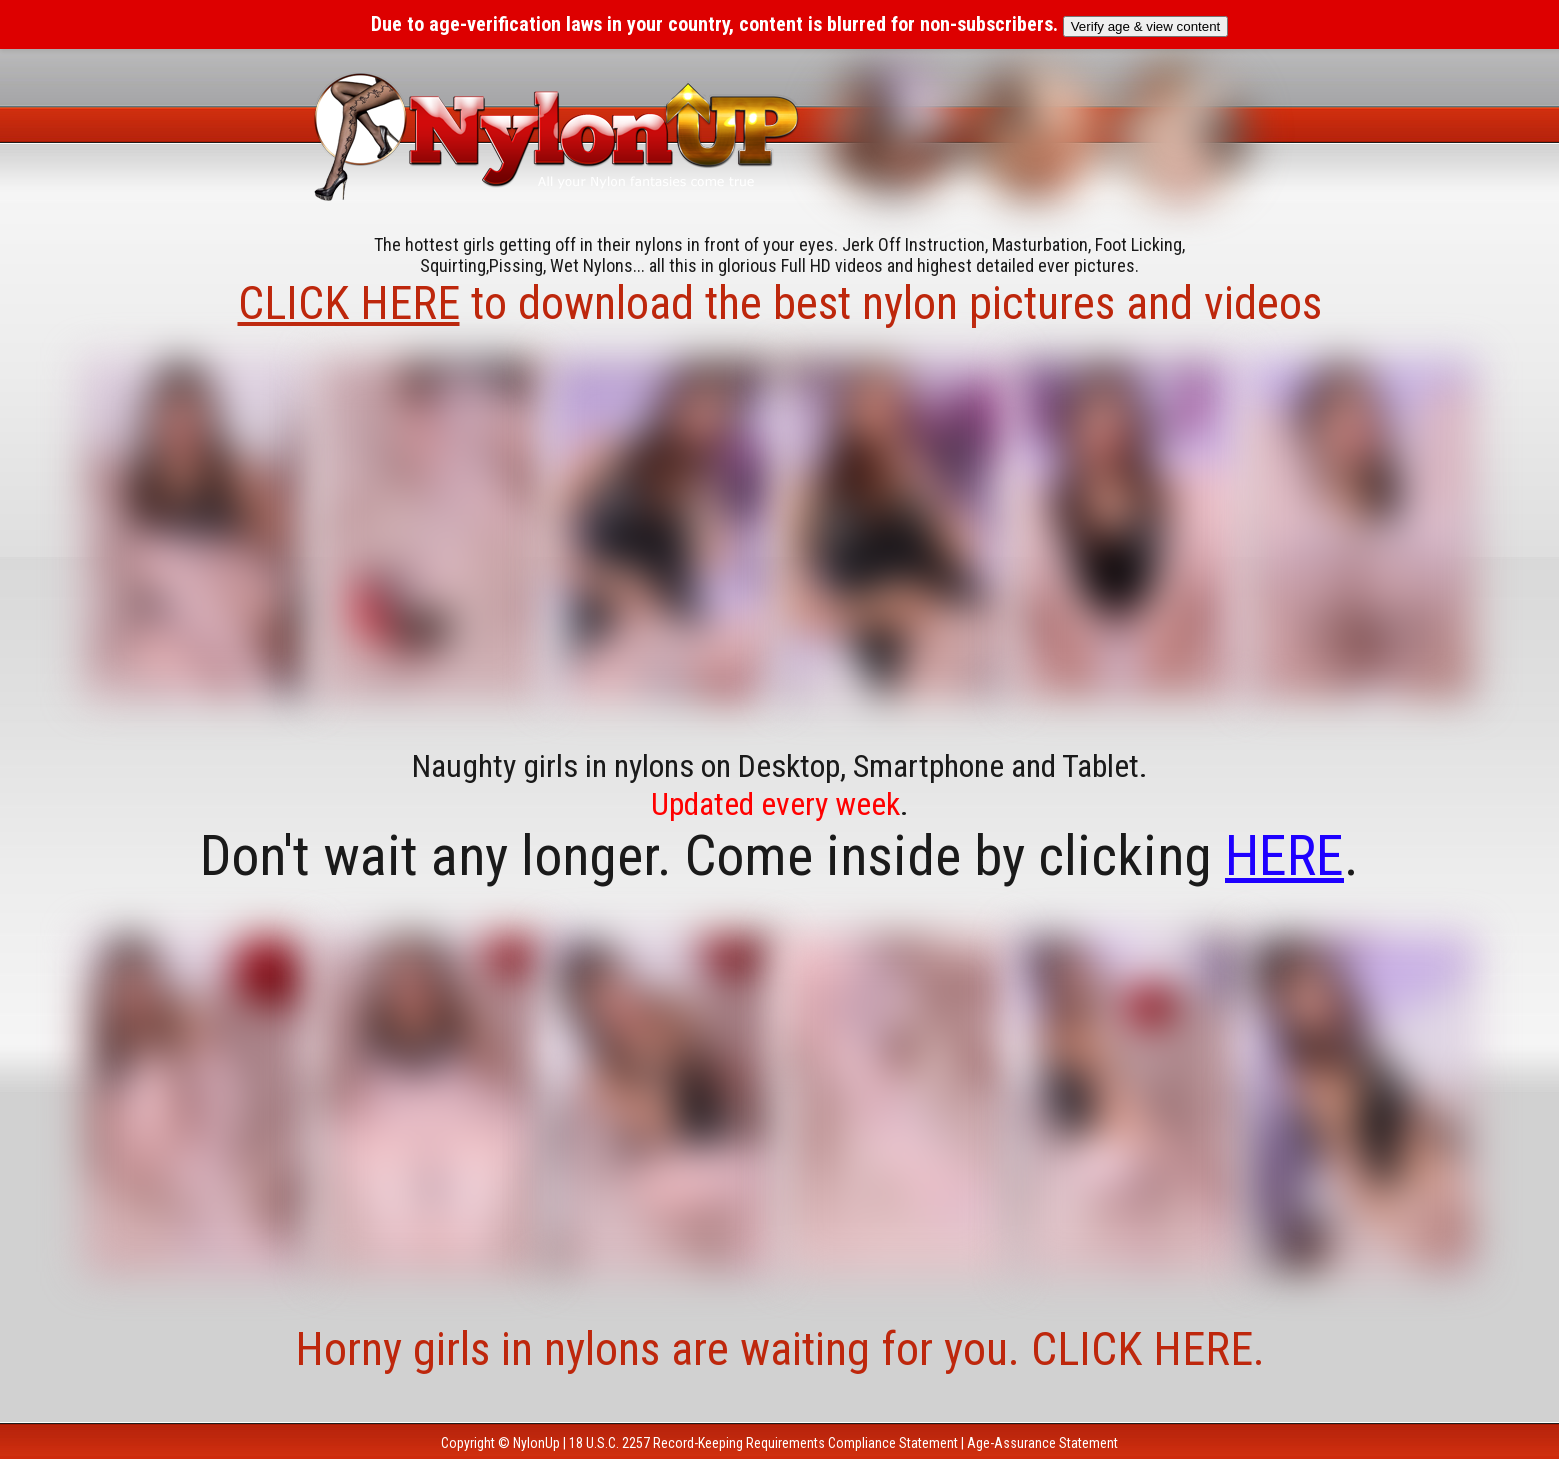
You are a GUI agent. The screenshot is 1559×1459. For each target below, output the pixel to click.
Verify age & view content (1146, 26)
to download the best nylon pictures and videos (780, 303)
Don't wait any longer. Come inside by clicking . (779, 856)
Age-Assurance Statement (1042, 1443)
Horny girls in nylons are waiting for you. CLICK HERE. (780, 1349)
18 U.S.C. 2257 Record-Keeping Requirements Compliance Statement (763, 1443)
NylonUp (536, 1443)
